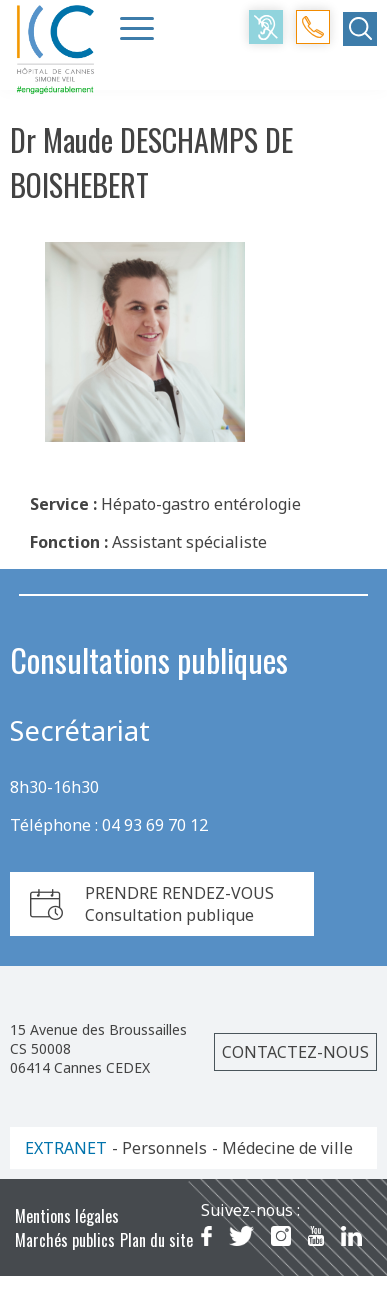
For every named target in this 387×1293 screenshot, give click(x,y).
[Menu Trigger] (137, 28)
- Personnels (159, 1148)
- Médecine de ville (282, 1148)
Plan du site (156, 1240)
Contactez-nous (295, 1052)
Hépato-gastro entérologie (201, 504)
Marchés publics (65, 1240)
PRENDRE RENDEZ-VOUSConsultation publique (179, 904)
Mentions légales (67, 1216)
